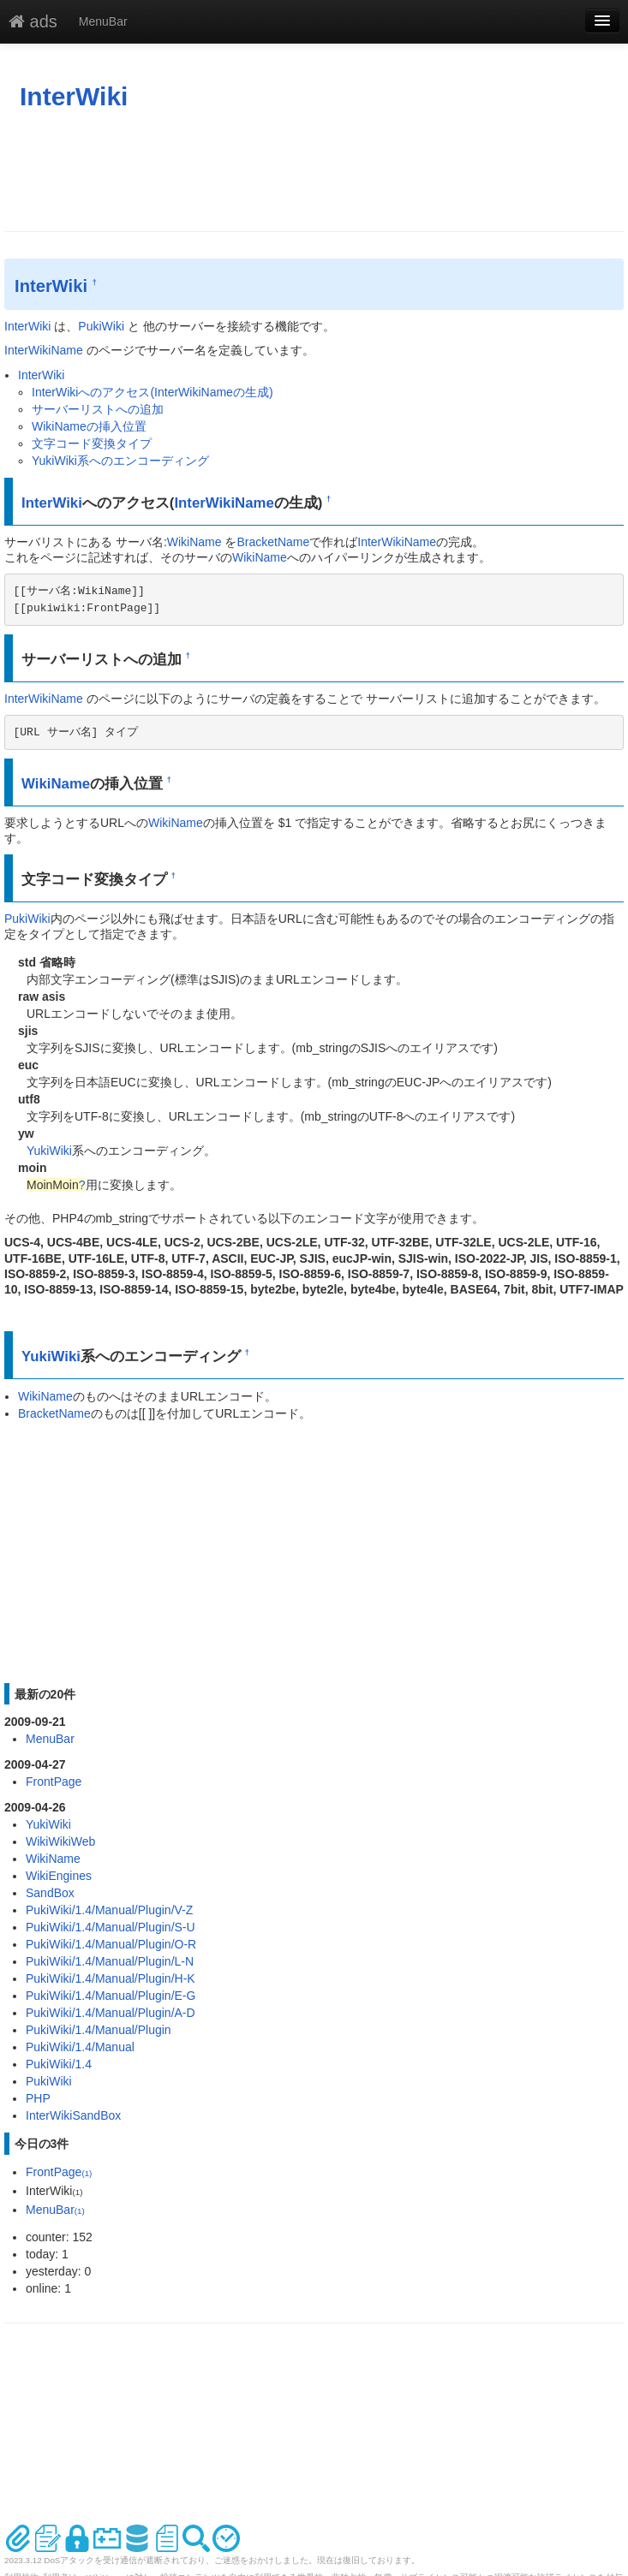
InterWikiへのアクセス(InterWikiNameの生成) (152, 392)
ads (33, 21)
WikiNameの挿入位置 (89, 426)
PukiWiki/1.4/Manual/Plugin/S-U (110, 1927)
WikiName (194, 542)
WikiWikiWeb (60, 1841)
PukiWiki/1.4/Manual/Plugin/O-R (111, 1944)
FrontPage (53, 1781)
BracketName (272, 542)
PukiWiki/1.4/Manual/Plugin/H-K (110, 1978)
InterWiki (74, 96)
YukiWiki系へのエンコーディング (120, 460)
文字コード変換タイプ (92, 443)
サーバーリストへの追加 (98, 409)
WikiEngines (59, 1876)
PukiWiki (101, 326)
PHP (38, 2098)
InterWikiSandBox (73, 2115)
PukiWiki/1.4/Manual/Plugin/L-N (110, 1961)
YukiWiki (49, 1150)
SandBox (50, 1893)
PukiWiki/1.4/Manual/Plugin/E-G (110, 1995)
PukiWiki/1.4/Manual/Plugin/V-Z (109, 1910)
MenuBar (103, 21)
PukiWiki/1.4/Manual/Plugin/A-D (110, 2013)
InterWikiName (43, 350)
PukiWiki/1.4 (59, 2064)
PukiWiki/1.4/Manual (80, 2047)
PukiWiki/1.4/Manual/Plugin (98, 2030)
